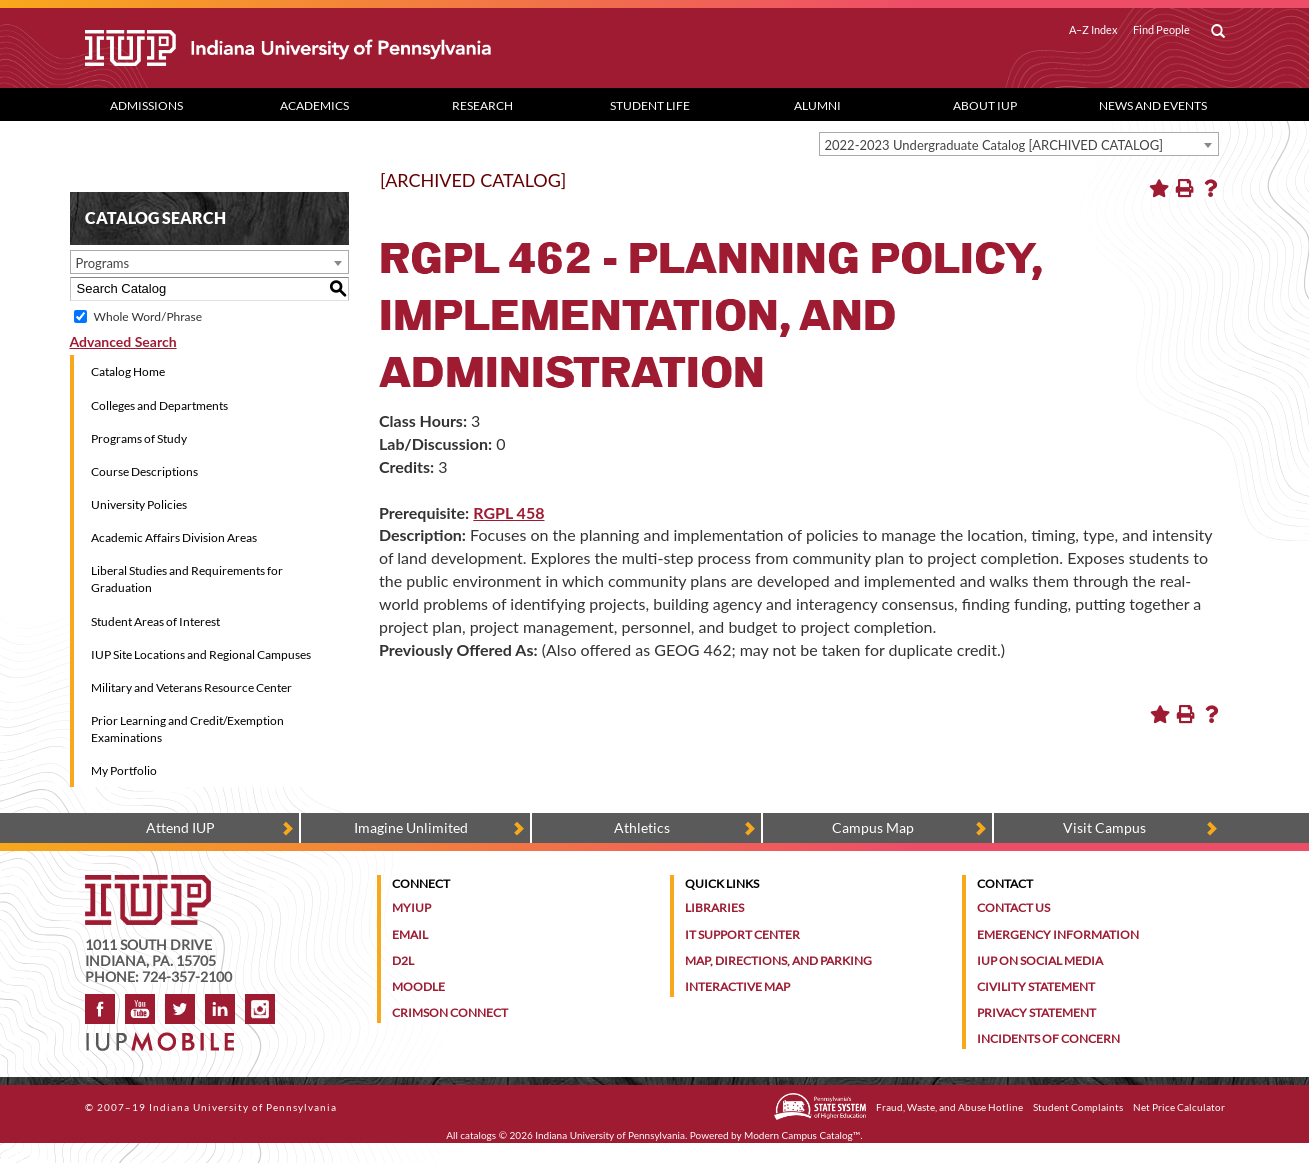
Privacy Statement (1036, 1012)
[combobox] (1019, 144)
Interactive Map (737, 986)
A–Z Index (1093, 30)
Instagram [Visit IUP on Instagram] (260, 1009)
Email (410, 934)
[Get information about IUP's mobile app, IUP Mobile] (166, 1035)
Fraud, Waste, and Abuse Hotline (949, 1107)
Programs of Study (139, 438)
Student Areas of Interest (155, 621)
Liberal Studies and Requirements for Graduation (187, 579)
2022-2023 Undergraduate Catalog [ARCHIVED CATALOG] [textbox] (994, 145)
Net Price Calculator (1179, 1107)
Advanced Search (123, 341)
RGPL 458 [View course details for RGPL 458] (508, 512)
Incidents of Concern (1048, 1038)
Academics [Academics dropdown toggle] (314, 105)
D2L (403, 960)
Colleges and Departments (159, 405)
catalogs (478, 1135)
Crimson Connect (450, 1012)
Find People (1161, 30)
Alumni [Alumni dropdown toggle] (817, 105)
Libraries (714, 907)
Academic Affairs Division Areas (174, 537)
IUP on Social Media (1040, 960)
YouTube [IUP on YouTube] (140, 1009)
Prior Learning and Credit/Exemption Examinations (187, 729)
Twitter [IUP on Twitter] (180, 1009)
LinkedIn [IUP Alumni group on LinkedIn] (220, 1009)
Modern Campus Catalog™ (802, 1135)
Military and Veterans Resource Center (191, 687)
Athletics (642, 827)
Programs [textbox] (103, 263)
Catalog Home (128, 371)
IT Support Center (742, 934)
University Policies (139, 504)
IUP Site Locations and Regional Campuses (201, 654)
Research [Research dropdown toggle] (482, 105)
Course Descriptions (144, 471)
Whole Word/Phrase (148, 316)
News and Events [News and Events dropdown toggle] (1153, 105)
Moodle (418, 986)
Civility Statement (1036, 986)
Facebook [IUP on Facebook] (100, 1009)
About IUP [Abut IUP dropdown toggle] (985, 105)
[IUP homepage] (148, 884)
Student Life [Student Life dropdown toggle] (650, 105)
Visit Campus (1104, 827)
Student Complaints (1078, 1107)
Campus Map (873, 827)
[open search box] (1218, 32)
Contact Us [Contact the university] (1013, 907)
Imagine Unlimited (411, 827)
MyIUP (411, 907)
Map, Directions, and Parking (778, 960)
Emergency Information (1058, 934)
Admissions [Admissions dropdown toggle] (146, 105)
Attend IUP (180, 827)
